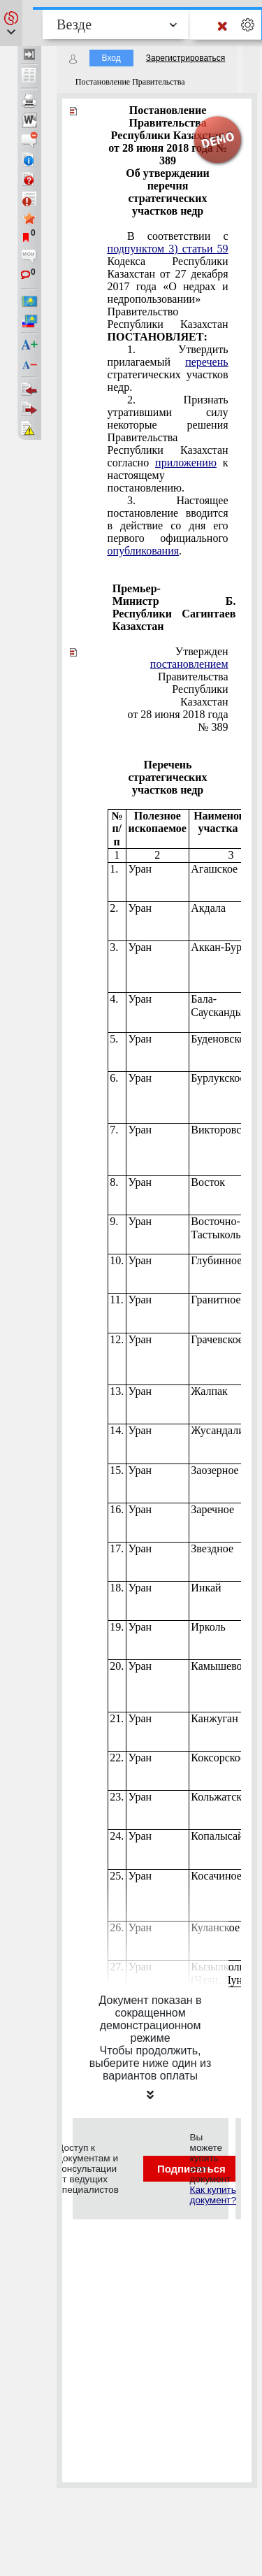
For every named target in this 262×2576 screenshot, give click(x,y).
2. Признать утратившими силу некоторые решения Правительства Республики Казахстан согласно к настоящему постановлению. (168, 444)
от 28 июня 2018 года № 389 (177, 720)
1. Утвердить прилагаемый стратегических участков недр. (168, 368)
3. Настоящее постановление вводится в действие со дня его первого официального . (168, 525)
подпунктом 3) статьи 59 (168, 249)
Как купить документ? (213, 2194)
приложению (186, 462)
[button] (11, 23)
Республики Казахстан (200, 695)
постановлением (189, 664)
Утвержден (201, 651)
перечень (206, 362)
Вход (111, 58)
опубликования (144, 551)
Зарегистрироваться (185, 58)
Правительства (189, 670)
